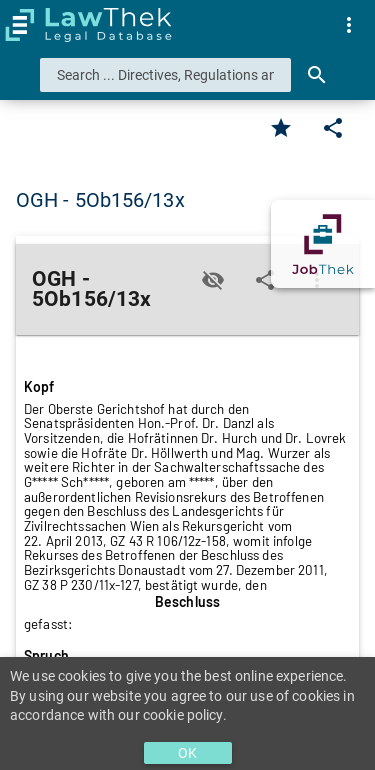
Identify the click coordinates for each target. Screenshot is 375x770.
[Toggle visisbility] (213, 280)
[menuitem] (349, 25)
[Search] (317, 75)
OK (187, 753)
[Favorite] (281, 128)
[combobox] (165, 75)
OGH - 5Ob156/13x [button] (100, 200)
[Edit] (333, 128)
